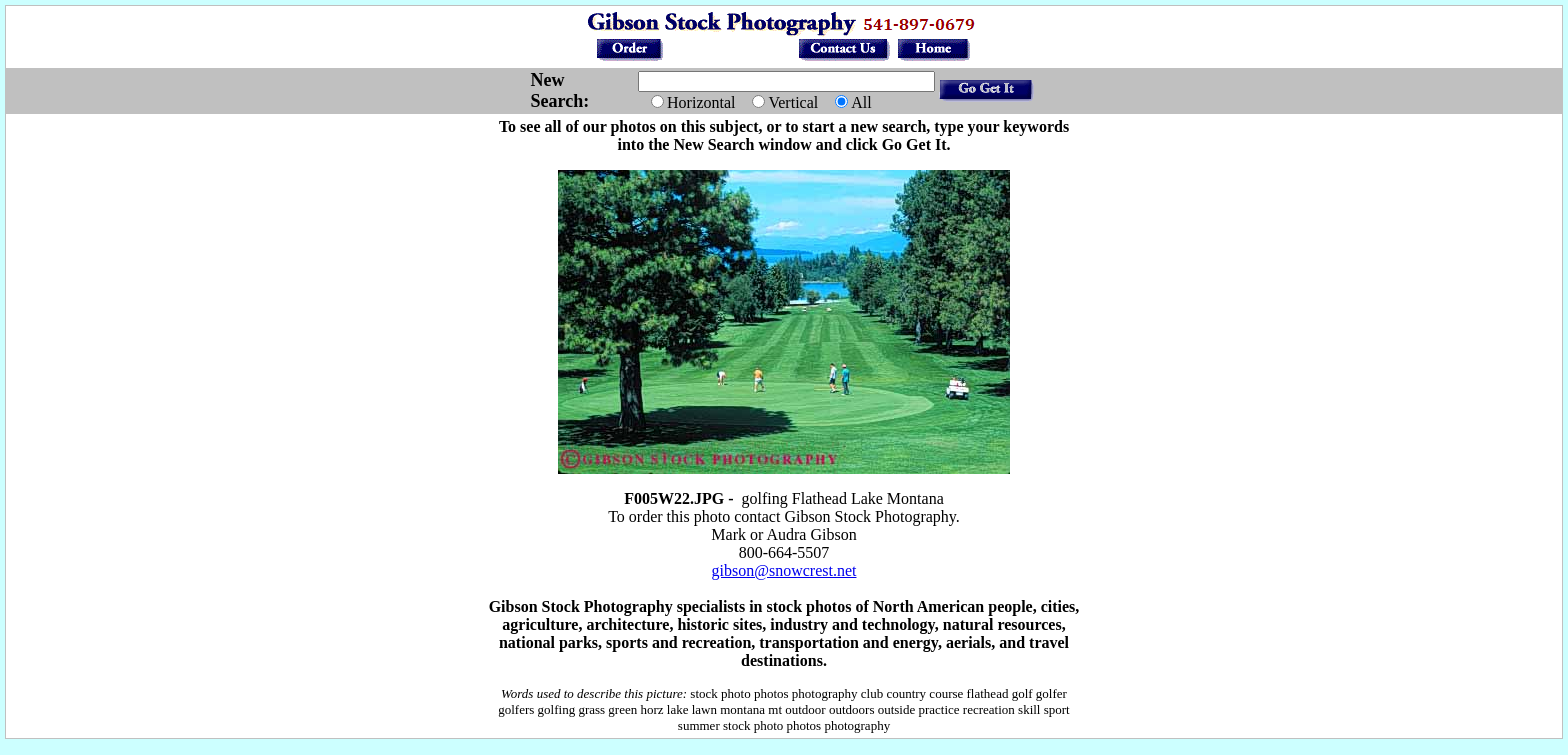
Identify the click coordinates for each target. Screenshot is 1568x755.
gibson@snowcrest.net (784, 570)
